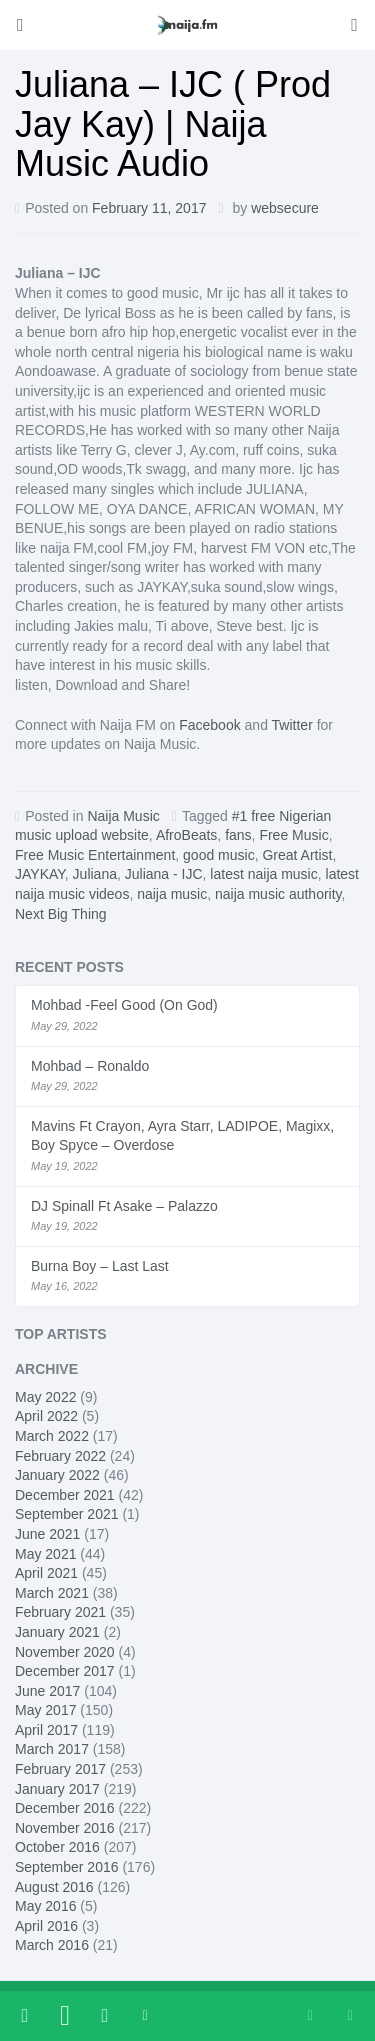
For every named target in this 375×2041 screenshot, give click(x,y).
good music (219, 855)
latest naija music (263, 874)
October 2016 (57, 1847)
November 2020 (65, 1652)
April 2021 (46, 1573)
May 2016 (45, 1906)
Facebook (209, 725)
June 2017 (47, 1691)
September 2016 (67, 1867)
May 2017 (45, 1710)
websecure (285, 208)
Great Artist (297, 855)
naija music (172, 894)
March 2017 (52, 1749)
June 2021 (47, 1534)
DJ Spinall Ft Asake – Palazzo (124, 1206)
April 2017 (46, 1730)
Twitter (292, 725)
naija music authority (278, 894)
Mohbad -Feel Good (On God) (124, 1005)
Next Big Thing (61, 914)
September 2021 (67, 1514)
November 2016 (65, 1828)
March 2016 (52, 1945)
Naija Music (123, 816)
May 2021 (45, 1554)
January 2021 (57, 1632)
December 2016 (65, 1808)
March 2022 (52, 1436)
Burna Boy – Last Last (100, 1266)
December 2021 (65, 1495)
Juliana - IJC (164, 874)
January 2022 (57, 1475)
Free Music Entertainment (95, 855)
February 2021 (60, 1612)
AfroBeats (186, 835)
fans (238, 835)
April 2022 (46, 1416)
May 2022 (45, 1397)
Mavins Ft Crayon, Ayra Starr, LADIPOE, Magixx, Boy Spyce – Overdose (182, 1136)
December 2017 (65, 1671)
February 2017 (60, 1769)
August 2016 (54, 1887)
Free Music (293, 835)
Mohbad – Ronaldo (90, 1066)
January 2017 (57, 1789)
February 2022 (60, 1456)
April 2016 (46, 1926)
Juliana (95, 874)
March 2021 (52, 1593)
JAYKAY (40, 874)
